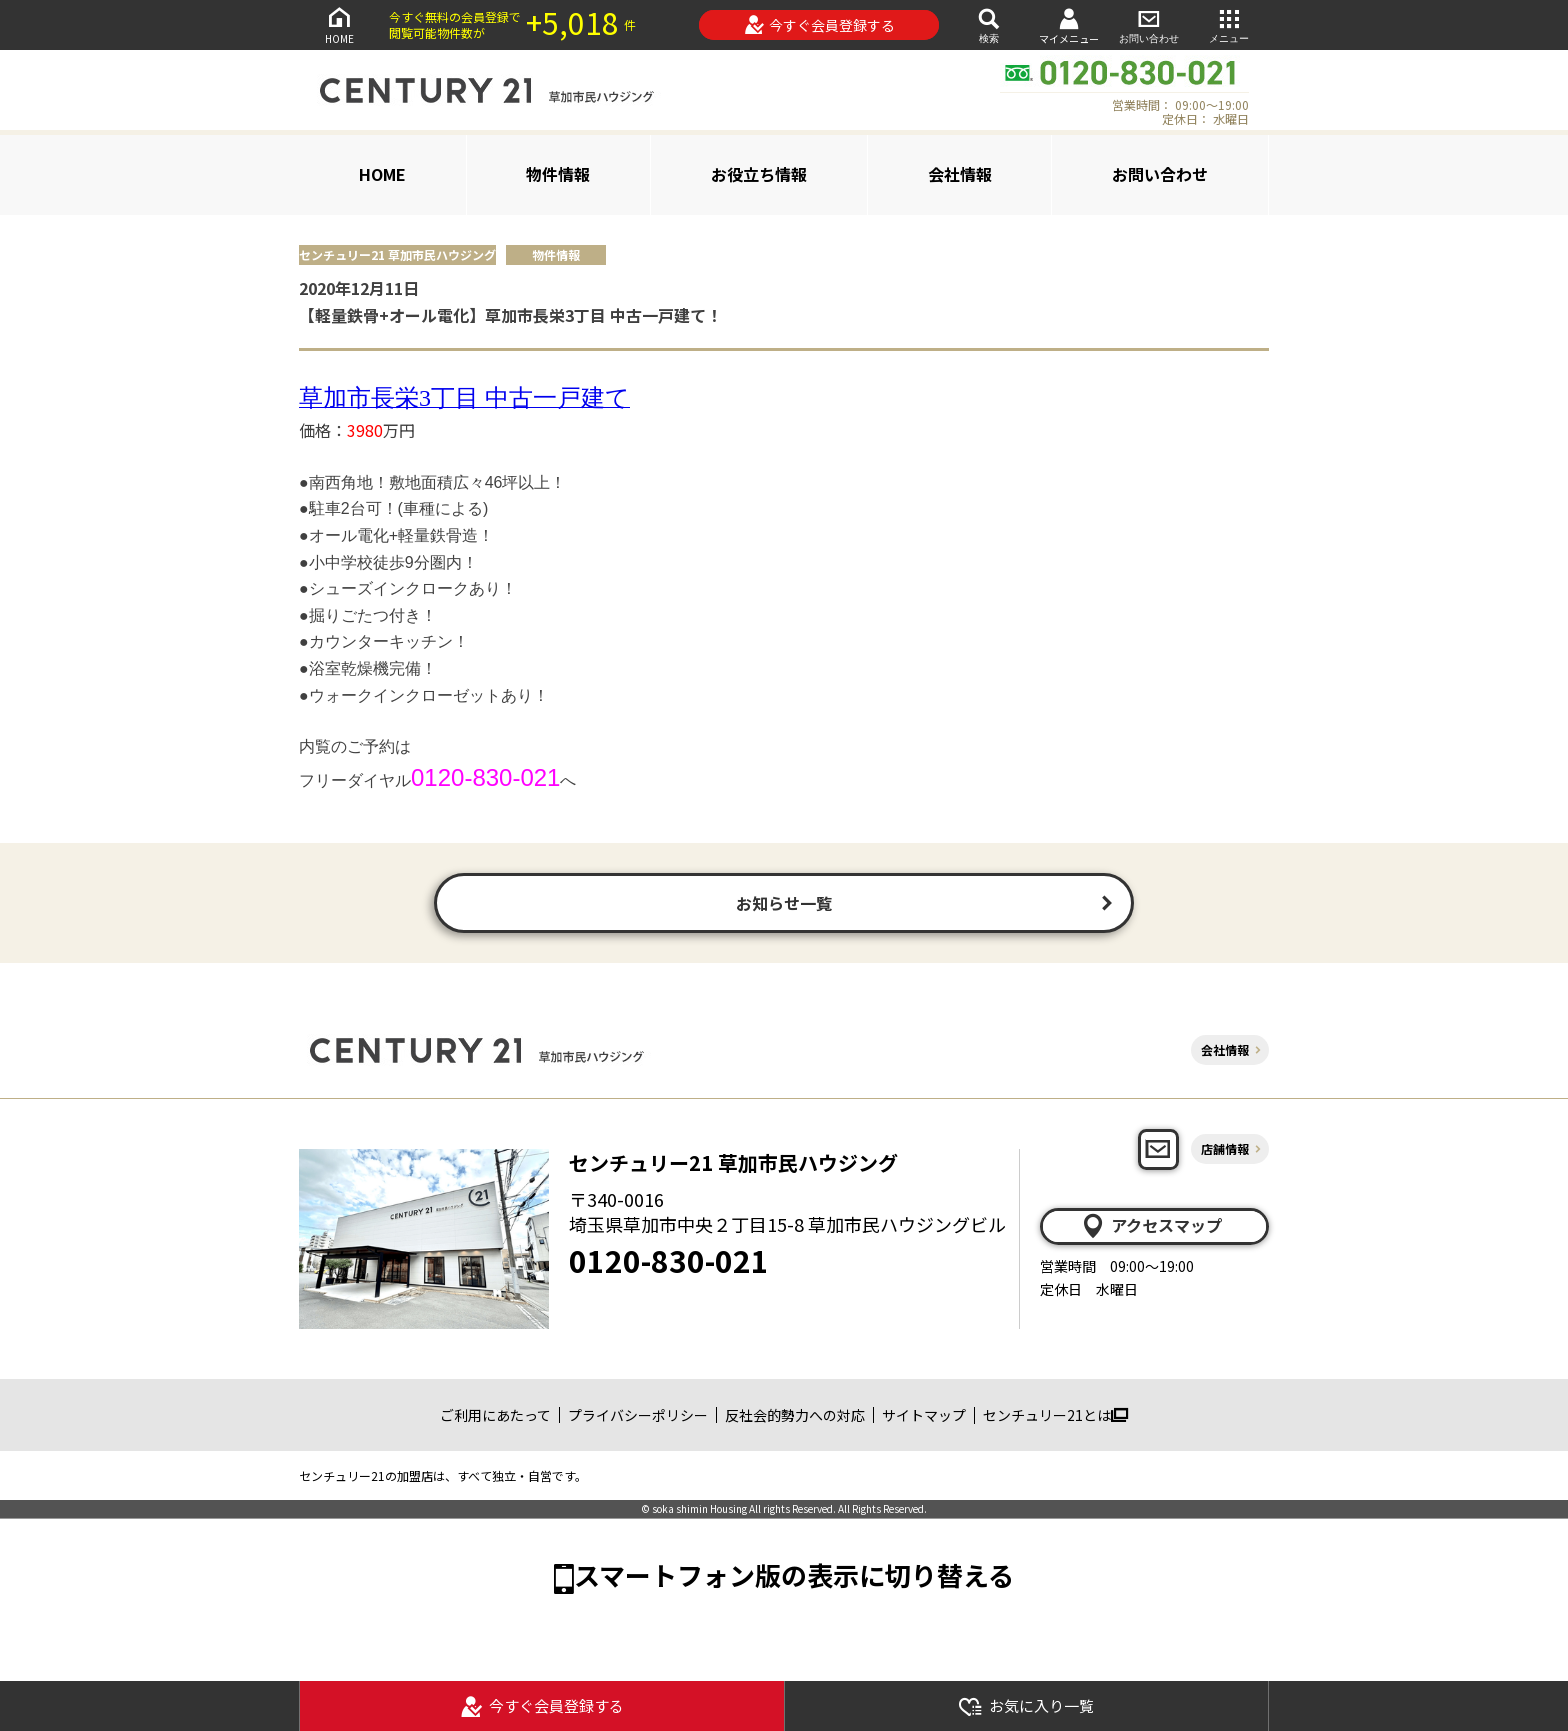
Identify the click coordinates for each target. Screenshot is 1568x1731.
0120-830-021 (669, 1260)
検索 (989, 24)
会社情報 (960, 174)
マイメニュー (1069, 25)
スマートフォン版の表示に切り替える (794, 1574)
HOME (339, 24)
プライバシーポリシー (638, 1415)
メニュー (1229, 24)
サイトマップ (924, 1415)
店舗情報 (1225, 1148)
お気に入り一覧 (1026, 1706)
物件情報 (558, 174)
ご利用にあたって (495, 1415)
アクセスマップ (1151, 1226)
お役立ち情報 (759, 174)
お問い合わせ (1149, 24)
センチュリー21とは (1055, 1415)
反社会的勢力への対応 (795, 1415)
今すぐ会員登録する (819, 25)
